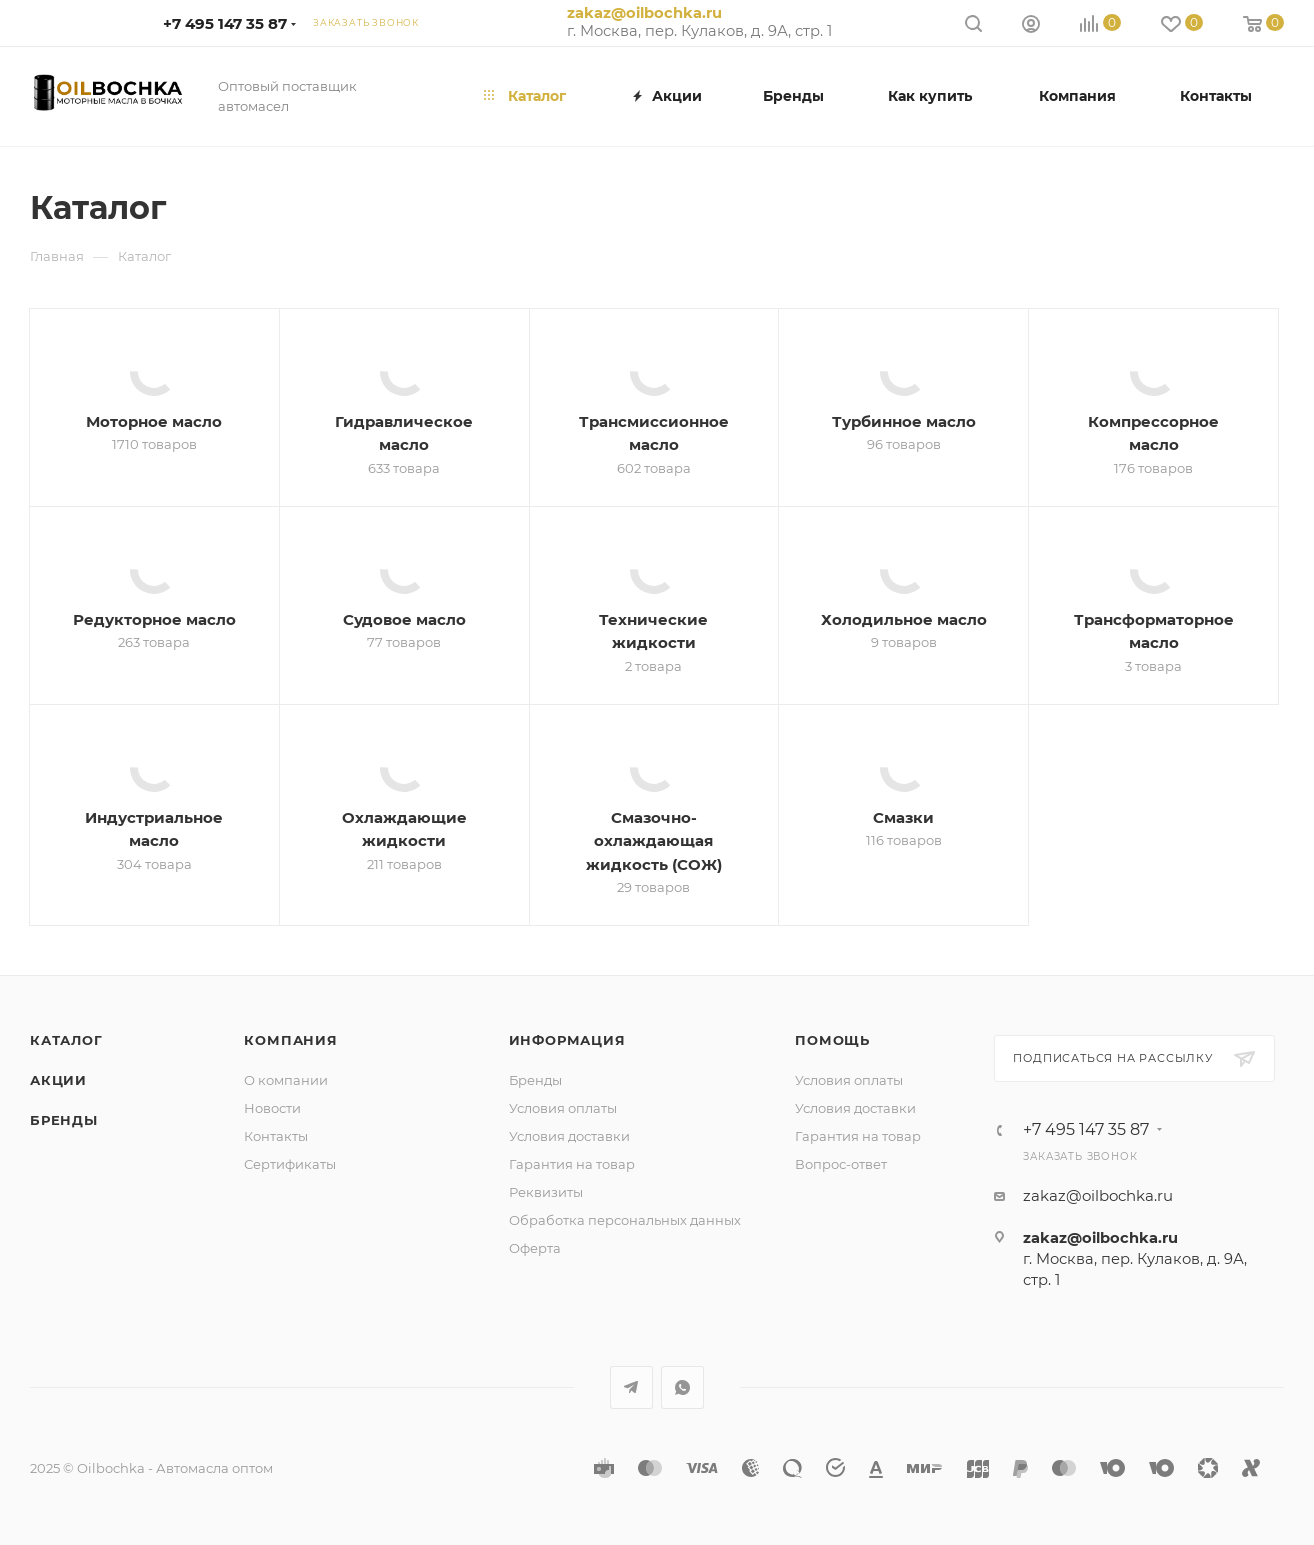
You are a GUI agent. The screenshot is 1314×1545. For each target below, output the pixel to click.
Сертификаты (290, 1164)
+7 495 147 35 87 (225, 23)
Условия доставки (569, 1136)
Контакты (276, 1136)
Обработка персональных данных (625, 1220)
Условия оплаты (563, 1108)
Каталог (66, 1040)
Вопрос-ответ (841, 1164)
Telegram (631, 1387)
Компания (290, 1040)
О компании (286, 1080)
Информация (567, 1040)
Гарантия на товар (572, 1164)
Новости (272, 1108)
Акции (58, 1080)
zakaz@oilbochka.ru (644, 13)
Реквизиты (546, 1192)
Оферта (535, 1248)
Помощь (832, 1040)
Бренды (64, 1120)
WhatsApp (682, 1387)
